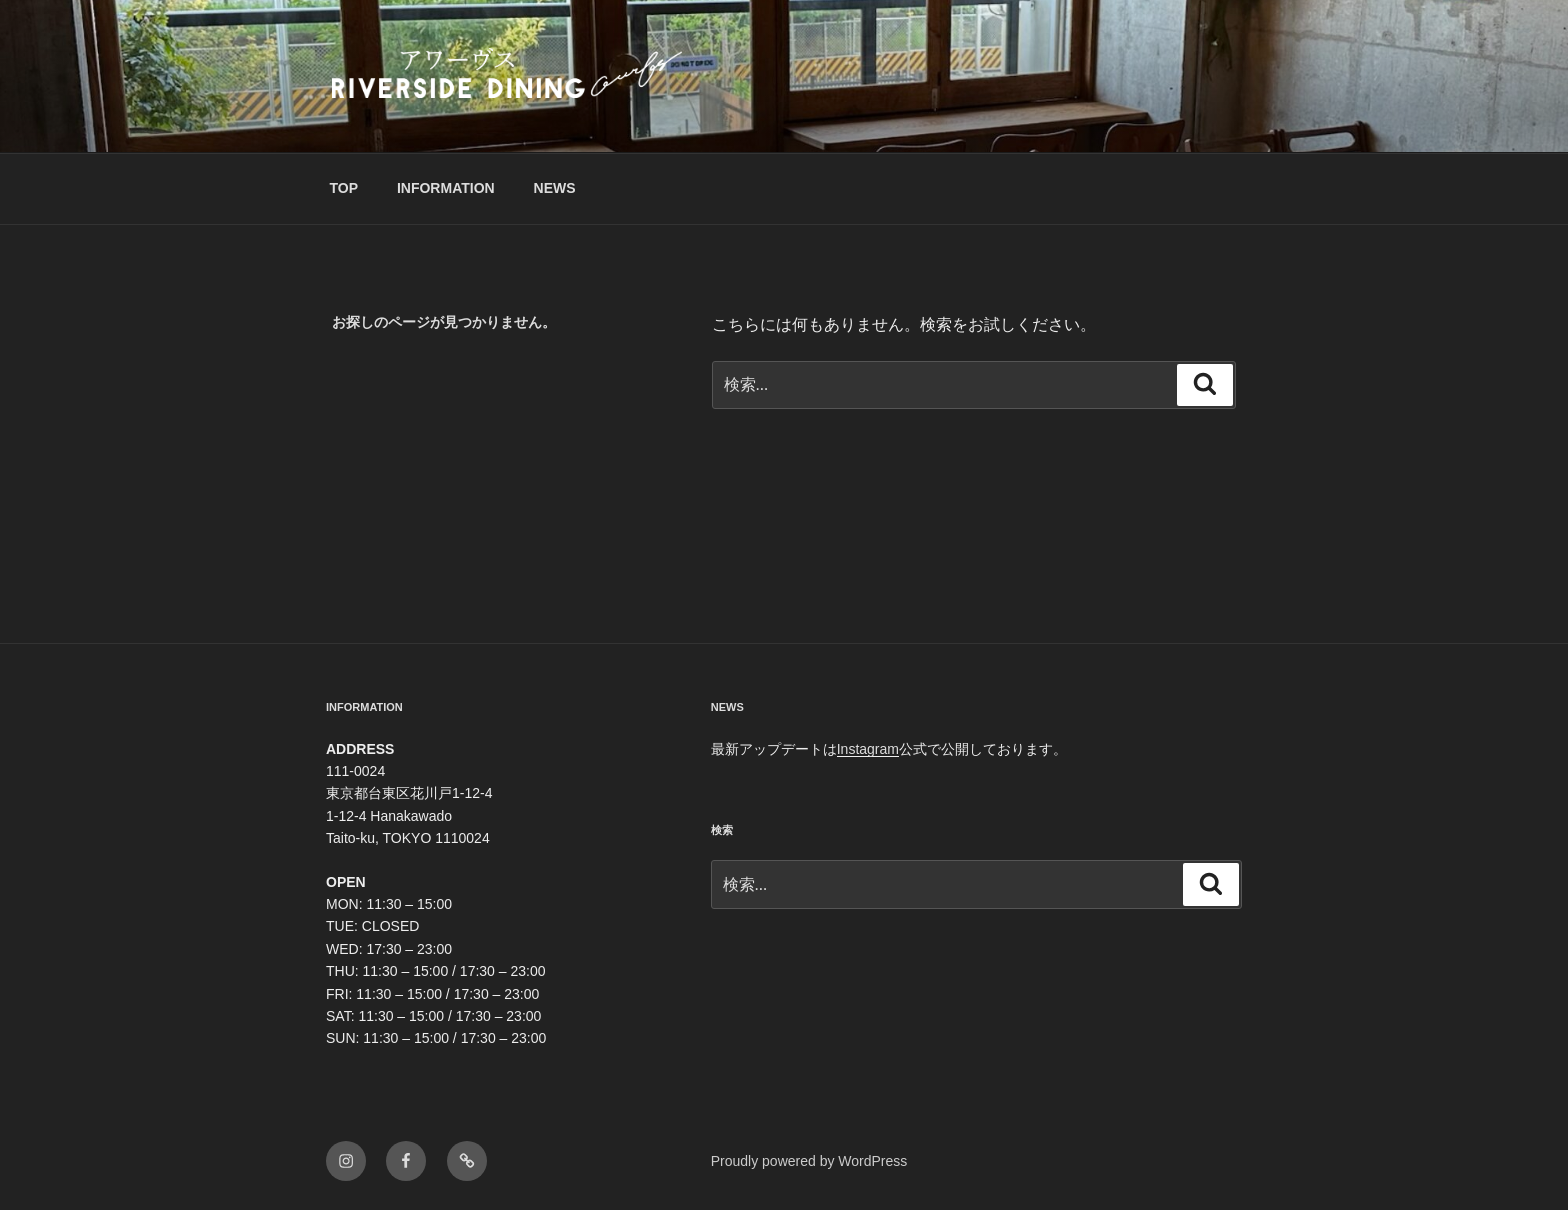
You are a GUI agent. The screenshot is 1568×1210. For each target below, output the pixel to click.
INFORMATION (446, 188)
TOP (344, 188)
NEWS (555, 188)
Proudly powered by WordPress (809, 1161)
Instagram (868, 749)
